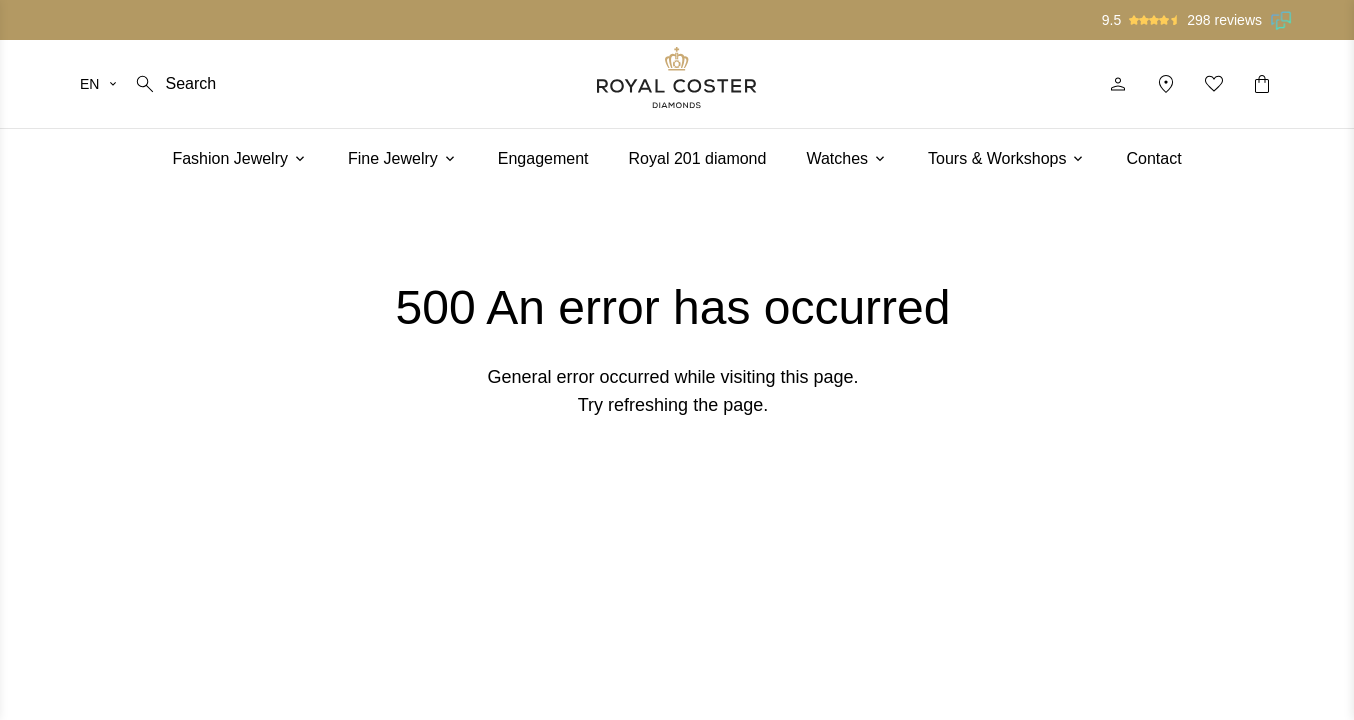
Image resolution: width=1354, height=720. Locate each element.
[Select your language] (99, 84)
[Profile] (1118, 84)
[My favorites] (1214, 84)
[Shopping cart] (1262, 84)
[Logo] (677, 77)
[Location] (1166, 84)
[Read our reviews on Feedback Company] (1282, 20)
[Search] (174, 84)
